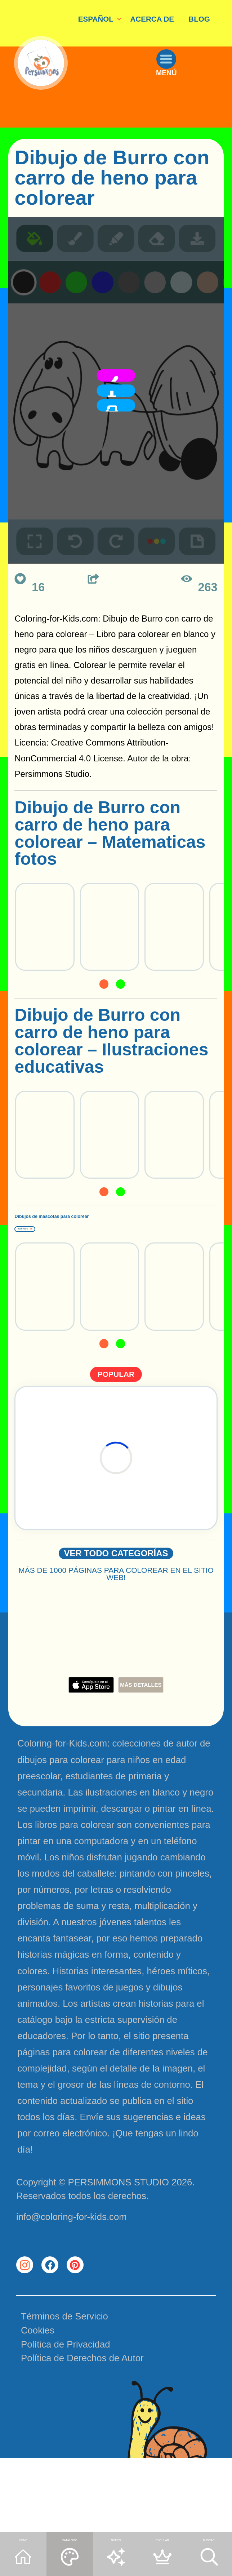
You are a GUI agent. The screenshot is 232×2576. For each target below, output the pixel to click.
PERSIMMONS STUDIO (118, 2234)
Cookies (37, 2407)
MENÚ (189, 113)
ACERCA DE (152, 19)
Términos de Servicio (64, 2393)
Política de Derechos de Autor (82, 2434)
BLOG (199, 19)
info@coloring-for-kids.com (71, 2268)
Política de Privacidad (65, 2421)
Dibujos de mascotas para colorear (100, 1231)
